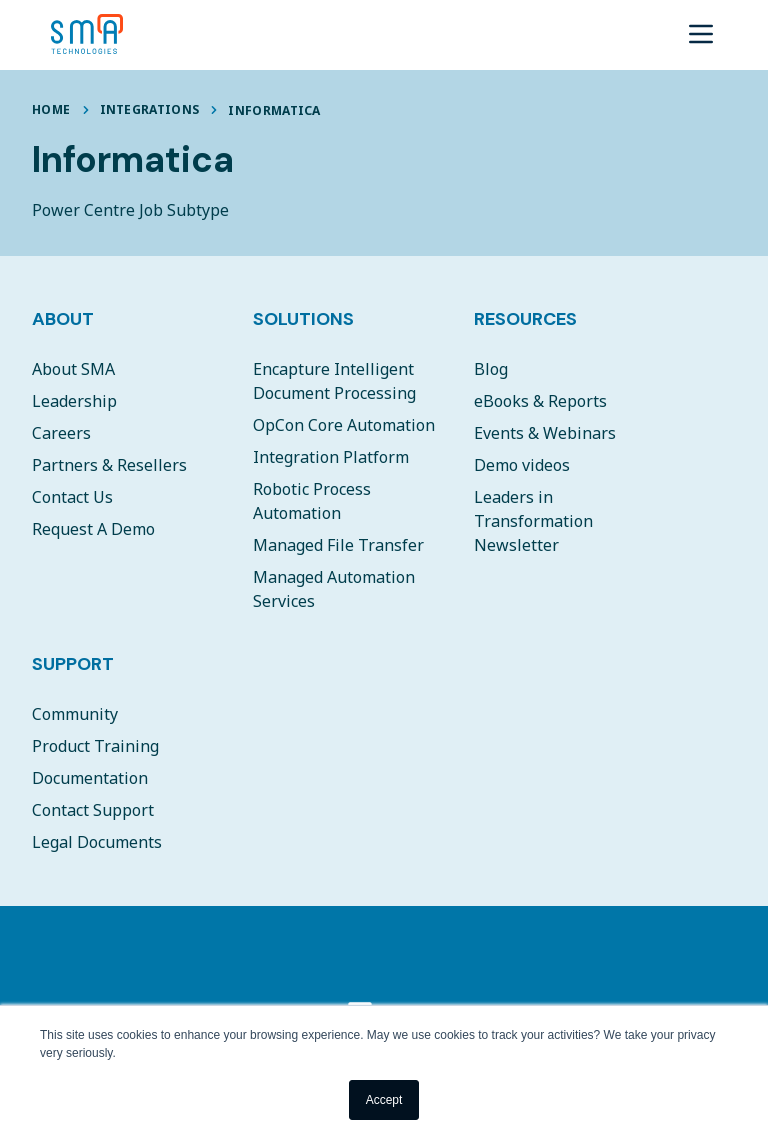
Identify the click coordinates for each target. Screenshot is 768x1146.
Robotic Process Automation (312, 501)
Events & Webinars (545, 433)
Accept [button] (384, 1100)
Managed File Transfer (338, 545)
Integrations (150, 109)
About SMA (73, 369)
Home (51, 109)
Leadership (74, 401)
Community (75, 714)
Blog (491, 369)
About (63, 319)
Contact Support (93, 810)
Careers (61, 433)
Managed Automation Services (334, 589)
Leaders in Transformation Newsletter (533, 521)
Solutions (303, 319)
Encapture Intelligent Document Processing (334, 381)
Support (73, 664)
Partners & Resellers (109, 465)
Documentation (90, 778)
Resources (525, 319)
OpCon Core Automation (344, 425)
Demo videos (522, 465)
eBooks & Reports (540, 401)
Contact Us (72, 497)
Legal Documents (97, 842)
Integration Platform (331, 457)
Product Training (95, 746)
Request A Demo (93, 529)
